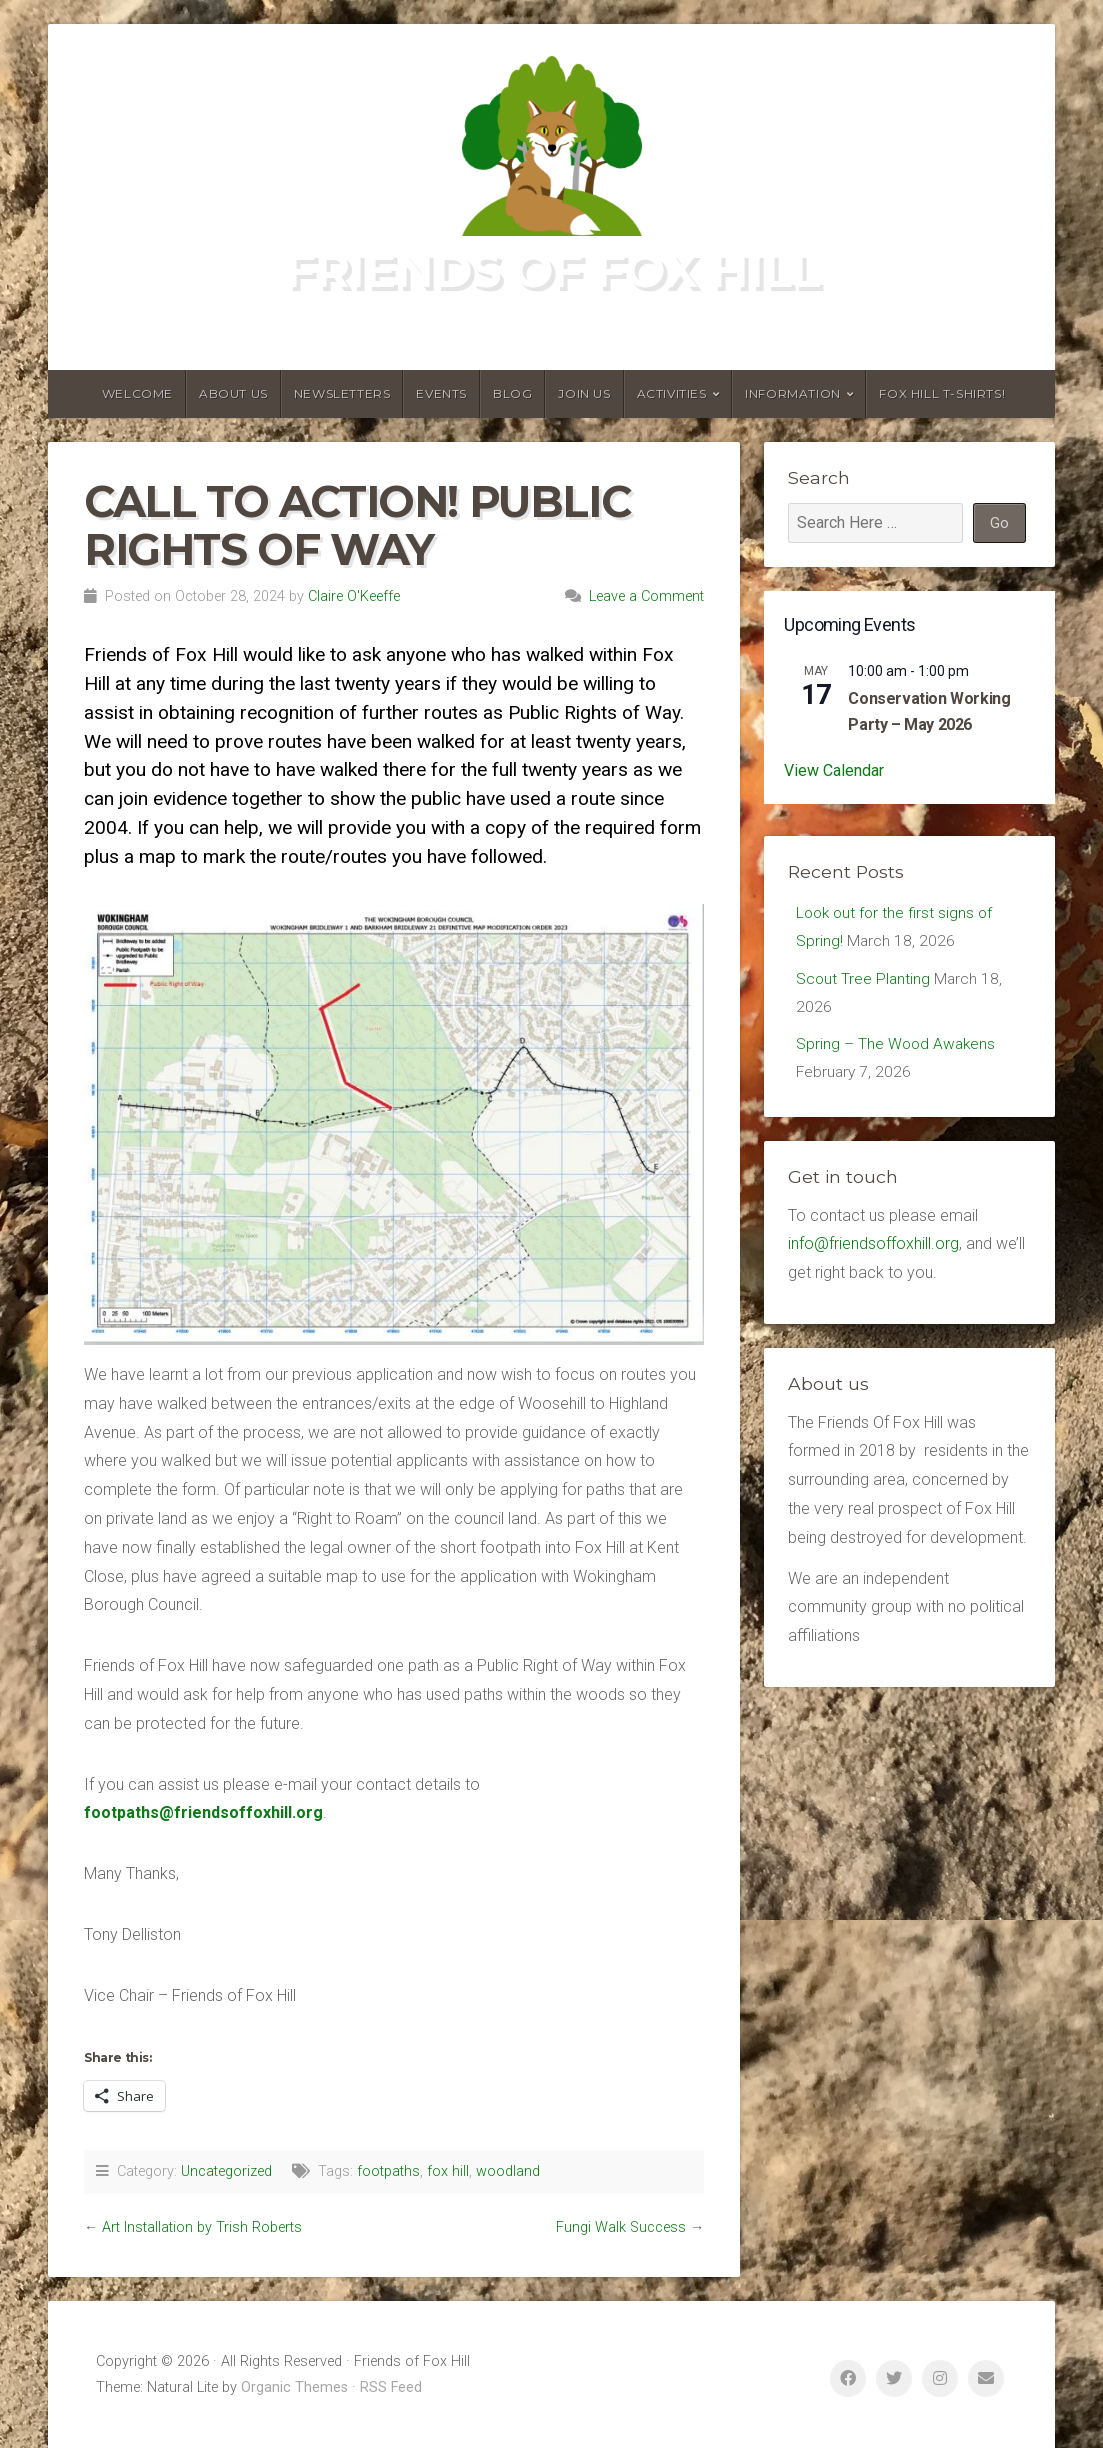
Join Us (584, 393)
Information (793, 393)
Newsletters (342, 393)
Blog (512, 393)
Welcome (137, 393)
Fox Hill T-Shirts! (942, 393)
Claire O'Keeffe (354, 596)
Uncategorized (226, 2171)
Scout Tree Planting (864, 981)
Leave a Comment (646, 596)
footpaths (388, 2171)
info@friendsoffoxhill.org (873, 1249)
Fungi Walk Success (621, 2227)
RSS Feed (391, 2387)
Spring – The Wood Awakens (897, 1048)
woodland (508, 2171)
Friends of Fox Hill (552, 270)
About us (233, 393)
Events (441, 393)
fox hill (448, 2171)
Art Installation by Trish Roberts (202, 2227)
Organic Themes (294, 2387)
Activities (672, 393)
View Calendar (834, 770)
